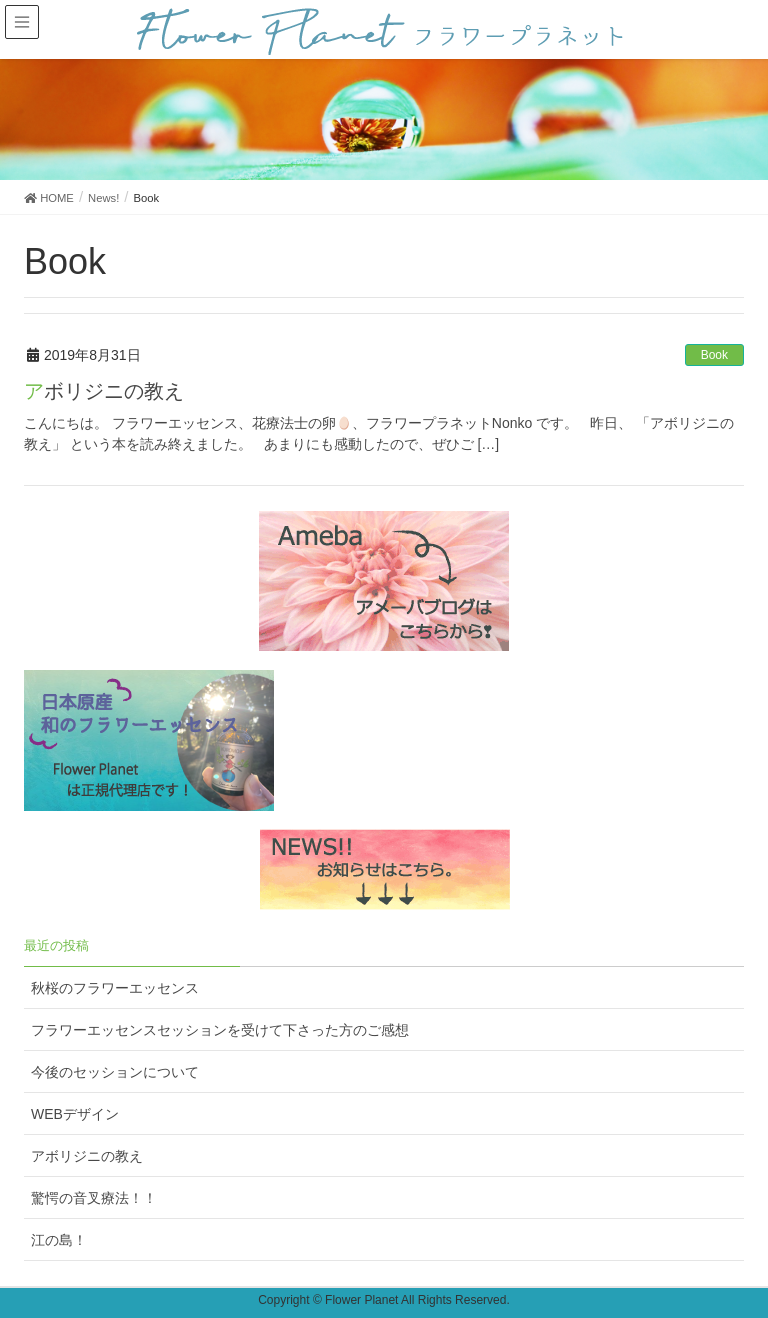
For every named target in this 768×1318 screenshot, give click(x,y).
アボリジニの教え (104, 391)
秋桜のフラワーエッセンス (115, 988)
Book (714, 355)
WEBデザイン (75, 1114)
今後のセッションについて (115, 1072)
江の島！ (59, 1240)
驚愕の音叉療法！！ (94, 1198)
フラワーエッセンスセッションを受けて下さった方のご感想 (220, 1030)
